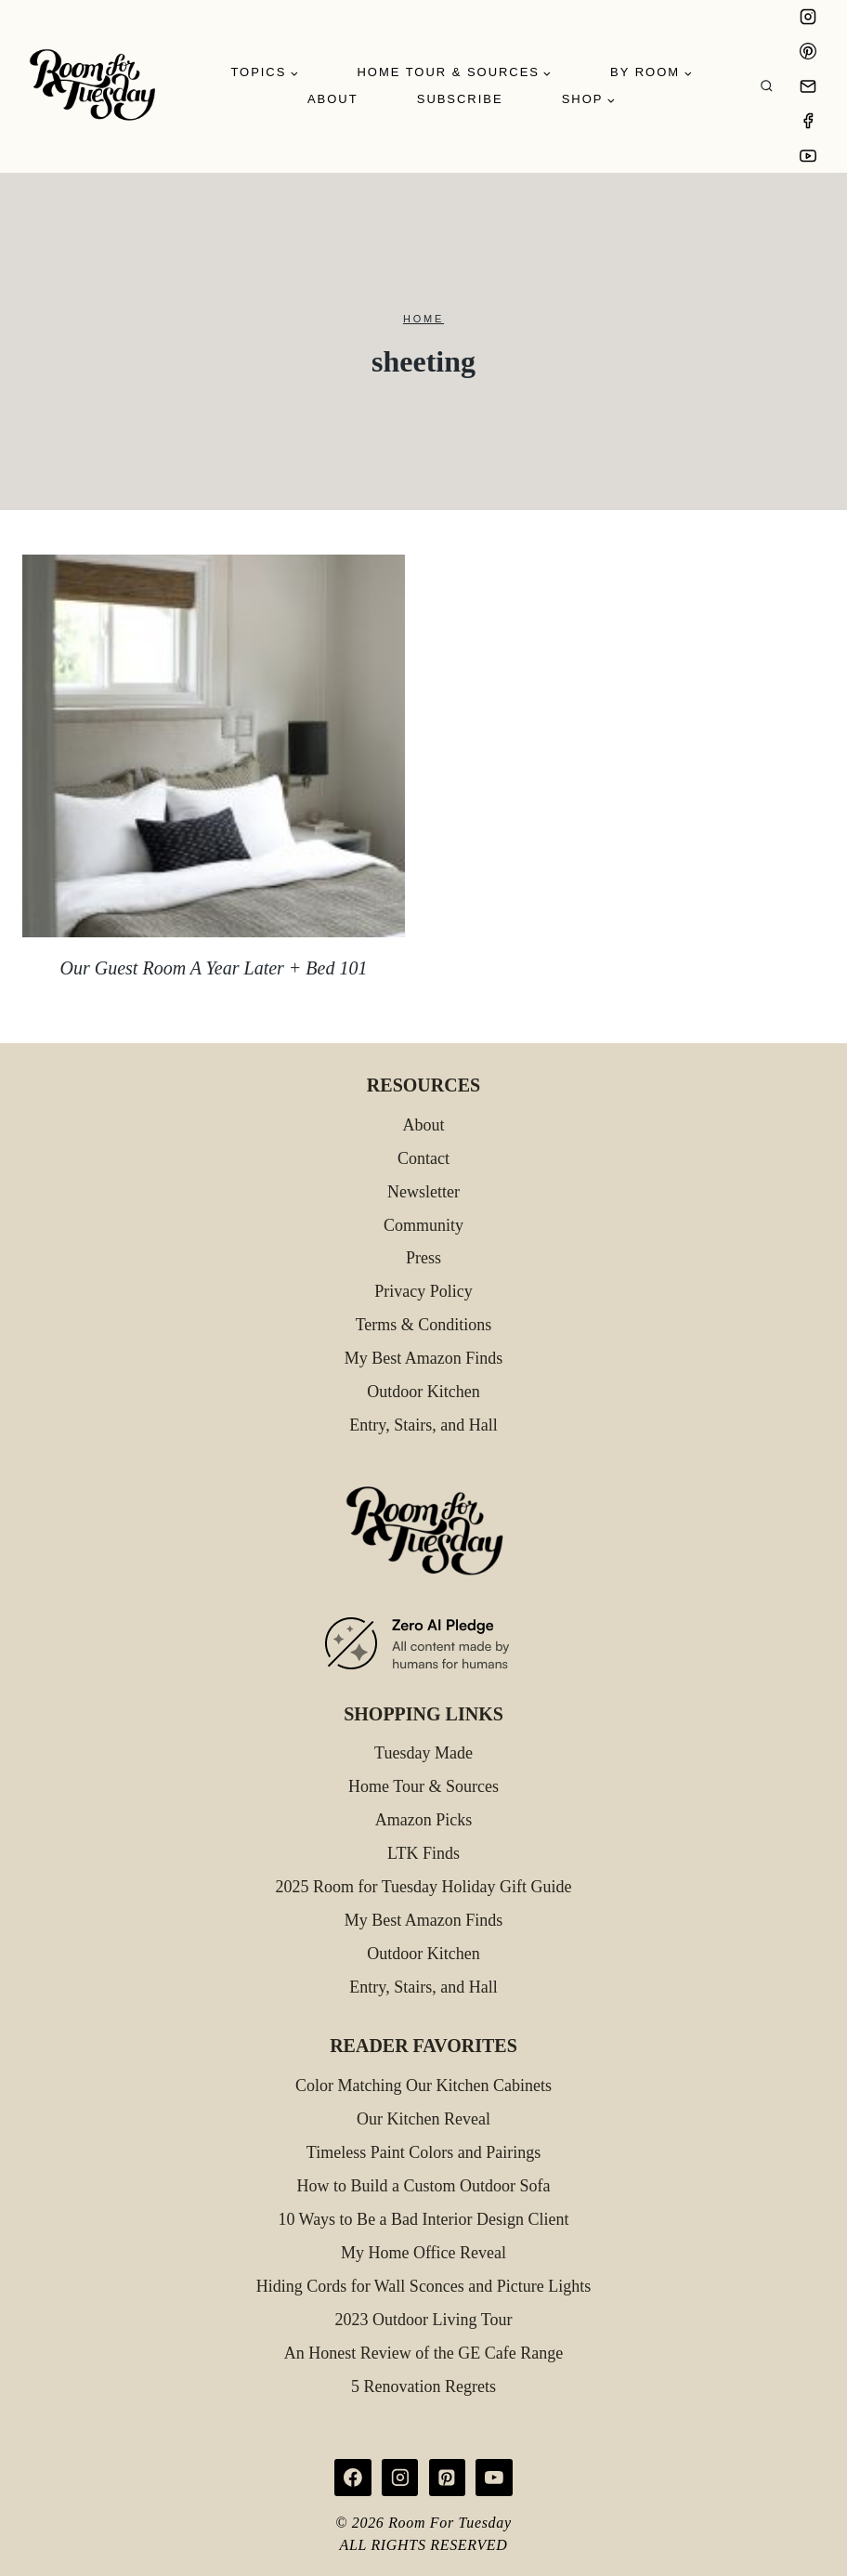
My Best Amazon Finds (424, 1358)
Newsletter (423, 1192)
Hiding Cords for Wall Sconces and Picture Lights (424, 2286)
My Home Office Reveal (423, 2252)
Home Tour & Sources (423, 1786)
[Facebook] (808, 120)
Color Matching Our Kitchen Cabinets (423, 2085)
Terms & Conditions (424, 1324)
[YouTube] (808, 156)
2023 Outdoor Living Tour (424, 2319)
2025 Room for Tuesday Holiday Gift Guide (424, 1886)
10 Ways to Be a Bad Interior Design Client (423, 2219)
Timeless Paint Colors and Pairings (423, 2152)
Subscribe (460, 99)
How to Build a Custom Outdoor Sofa (424, 2186)
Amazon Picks (423, 1820)
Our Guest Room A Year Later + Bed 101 (214, 968)
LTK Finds (423, 1853)
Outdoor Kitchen (423, 1391)
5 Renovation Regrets (423, 2386)
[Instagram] (808, 16)
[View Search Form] (766, 87)
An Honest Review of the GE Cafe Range (423, 2353)
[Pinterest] (808, 51)
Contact (423, 1158)
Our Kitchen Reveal (423, 2119)
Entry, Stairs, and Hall (423, 1425)
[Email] (808, 86)
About (332, 99)
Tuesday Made (423, 1753)
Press (423, 1258)
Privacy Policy (423, 1291)
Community (423, 1225)
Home (423, 318)
